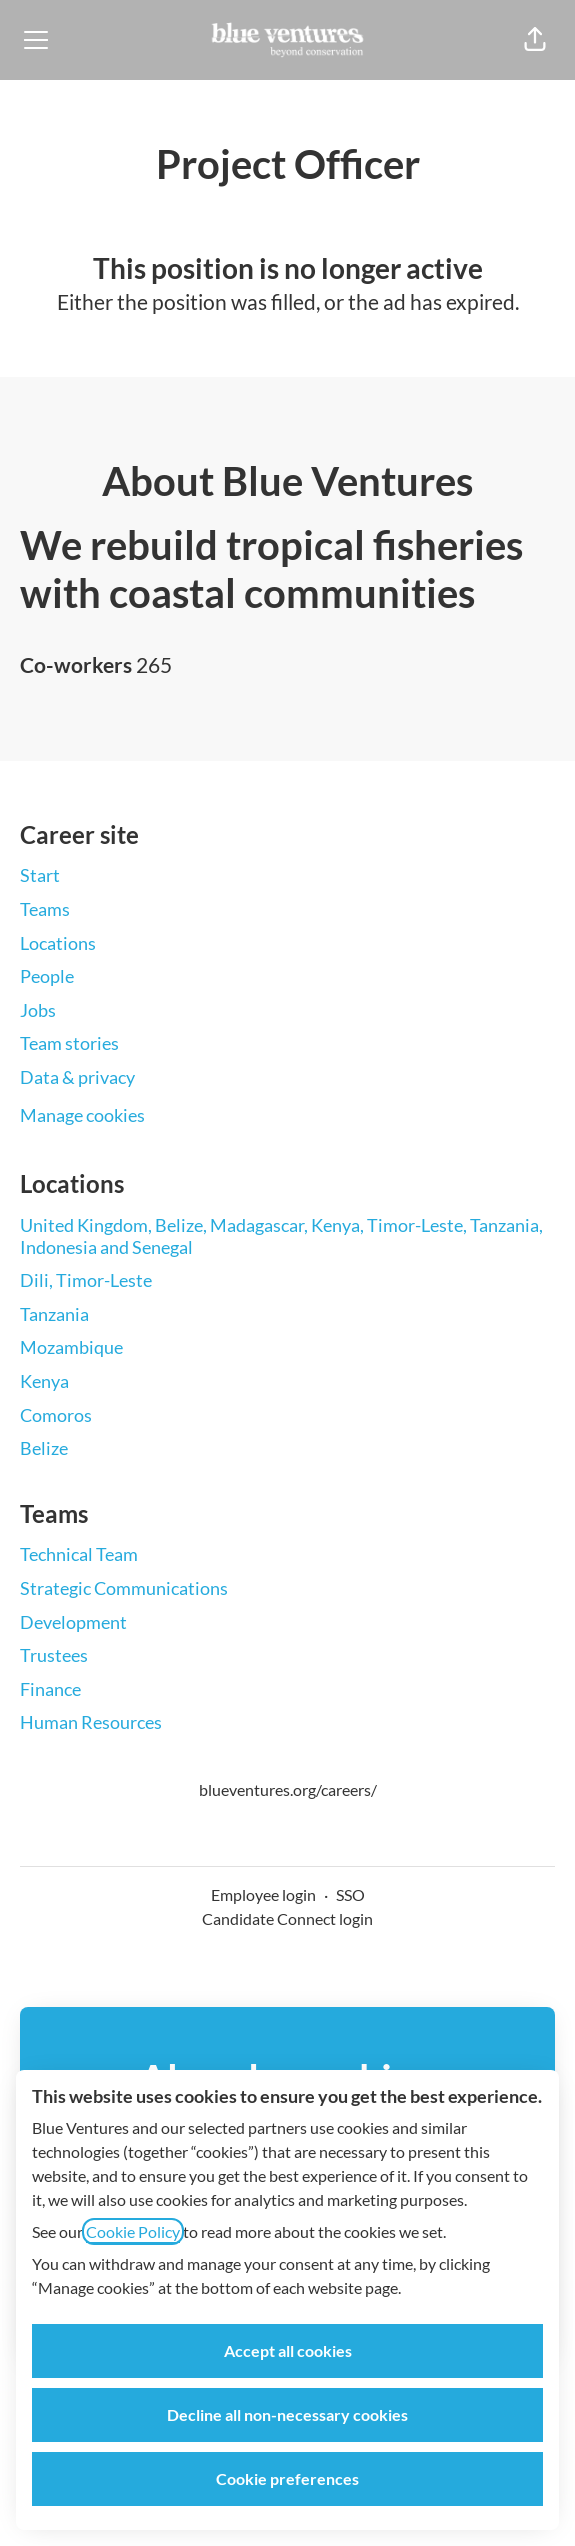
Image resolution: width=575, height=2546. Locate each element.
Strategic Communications (124, 1588)
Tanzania (54, 1314)
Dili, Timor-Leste (86, 1280)
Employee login (263, 1894)
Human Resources (91, 1722)
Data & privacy (77, 1077)
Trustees (54, 1655)
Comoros (56, 1415)
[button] (535, 40)
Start (40, 875)
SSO (350, 1894)
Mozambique (71, 1347)
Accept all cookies (288, 2350)
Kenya (44, 1381)
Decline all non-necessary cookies (287, 2414)
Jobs (38, 1010)
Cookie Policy (133, 2231)
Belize (44, 1448)
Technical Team (79, 1554)
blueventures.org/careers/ (288, 1789)
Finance (50, 1689)
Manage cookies (82, 1115)
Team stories (69, 1043)
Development (73, 1622)
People (47, 976)
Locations (58, 943)
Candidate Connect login (287, 1918)
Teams (45, 909)
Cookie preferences (287, 2478)
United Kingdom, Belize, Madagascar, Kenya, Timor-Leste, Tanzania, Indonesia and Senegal (281, 1236)
